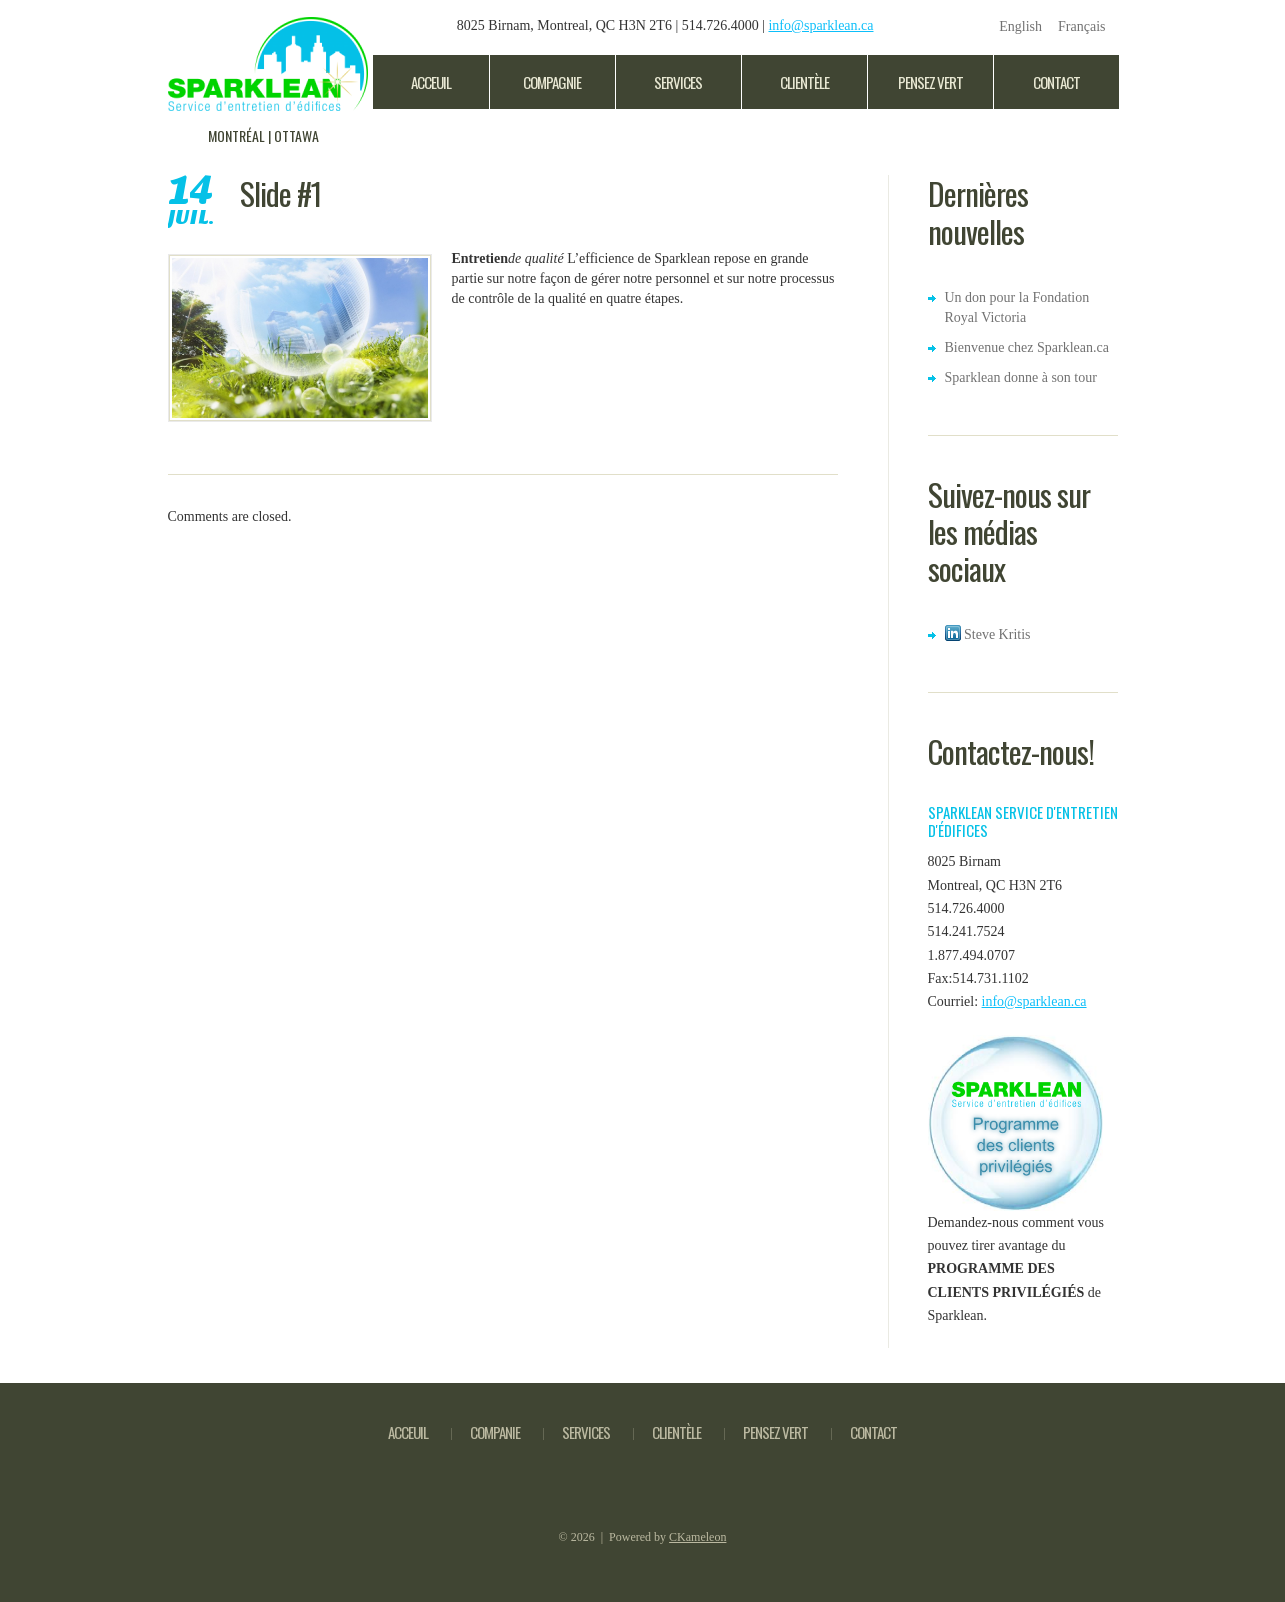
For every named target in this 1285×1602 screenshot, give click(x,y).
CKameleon (697, 1537)
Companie (495, 1432)
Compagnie (552, 82)
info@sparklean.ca (820, 25)
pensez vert (775, 1432)
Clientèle (676, 1432)
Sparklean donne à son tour (1021, 377)
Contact (1056, 82)
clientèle (804, 82)
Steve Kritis (988, 634)
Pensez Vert (930, 82)
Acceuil (431, 82)
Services (678, 82)
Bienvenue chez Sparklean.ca (1027, 347)
